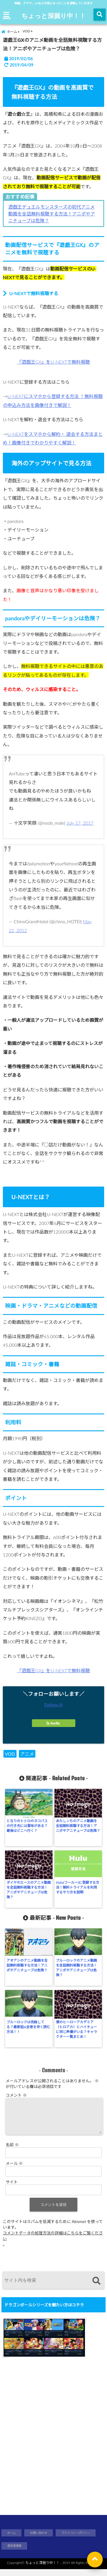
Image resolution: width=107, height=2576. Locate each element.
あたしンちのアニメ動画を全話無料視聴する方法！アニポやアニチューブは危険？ (78, 1826)
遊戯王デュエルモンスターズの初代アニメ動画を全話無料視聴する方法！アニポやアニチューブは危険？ (51, 213)
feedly (54, 1723)
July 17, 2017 (79, 823)
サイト (12, 2188)
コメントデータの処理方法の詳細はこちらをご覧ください (53, 2242)
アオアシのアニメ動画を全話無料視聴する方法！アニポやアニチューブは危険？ (27, 1965)
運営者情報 (14, 2552)
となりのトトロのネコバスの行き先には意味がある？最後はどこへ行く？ (27, 1826)
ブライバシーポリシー (75, 2539)
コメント (16, 2095)
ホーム (11, 2539)
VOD (10, 1753)
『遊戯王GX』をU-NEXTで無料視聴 (53, 361)
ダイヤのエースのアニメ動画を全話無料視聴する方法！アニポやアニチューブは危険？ (29, 1889)
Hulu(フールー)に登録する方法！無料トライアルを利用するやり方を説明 (77, 1887)
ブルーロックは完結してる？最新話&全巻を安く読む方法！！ (28, 2027)
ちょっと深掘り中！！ (53, 15)
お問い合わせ (38, 2539)
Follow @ (54, 1704)
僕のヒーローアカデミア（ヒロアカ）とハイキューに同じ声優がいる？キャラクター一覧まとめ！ (76, 2029)
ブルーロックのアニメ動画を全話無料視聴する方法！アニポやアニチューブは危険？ (76, 1967)
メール (14, 2170)
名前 (12, 2151)
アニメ (27, 1753)
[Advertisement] (53, 2445)
